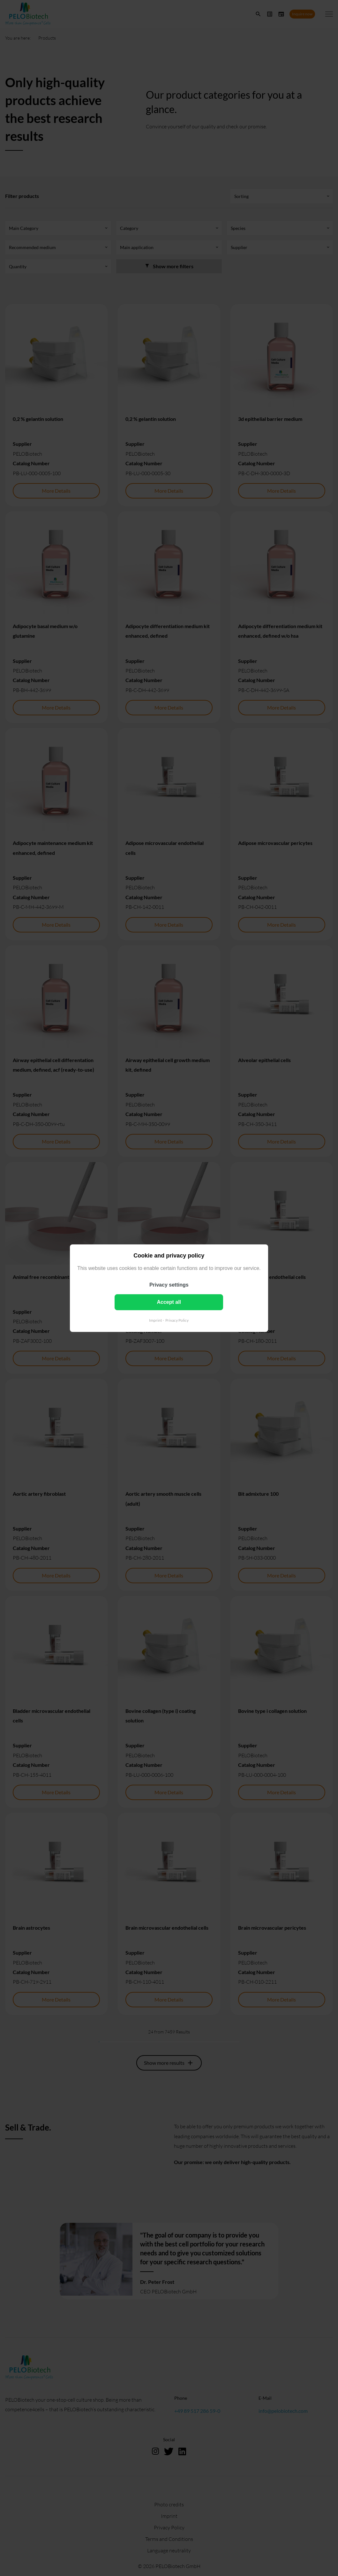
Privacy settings (169, 1284)
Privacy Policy (177, 1320)
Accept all (169, 1301)
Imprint (155, 1320)
